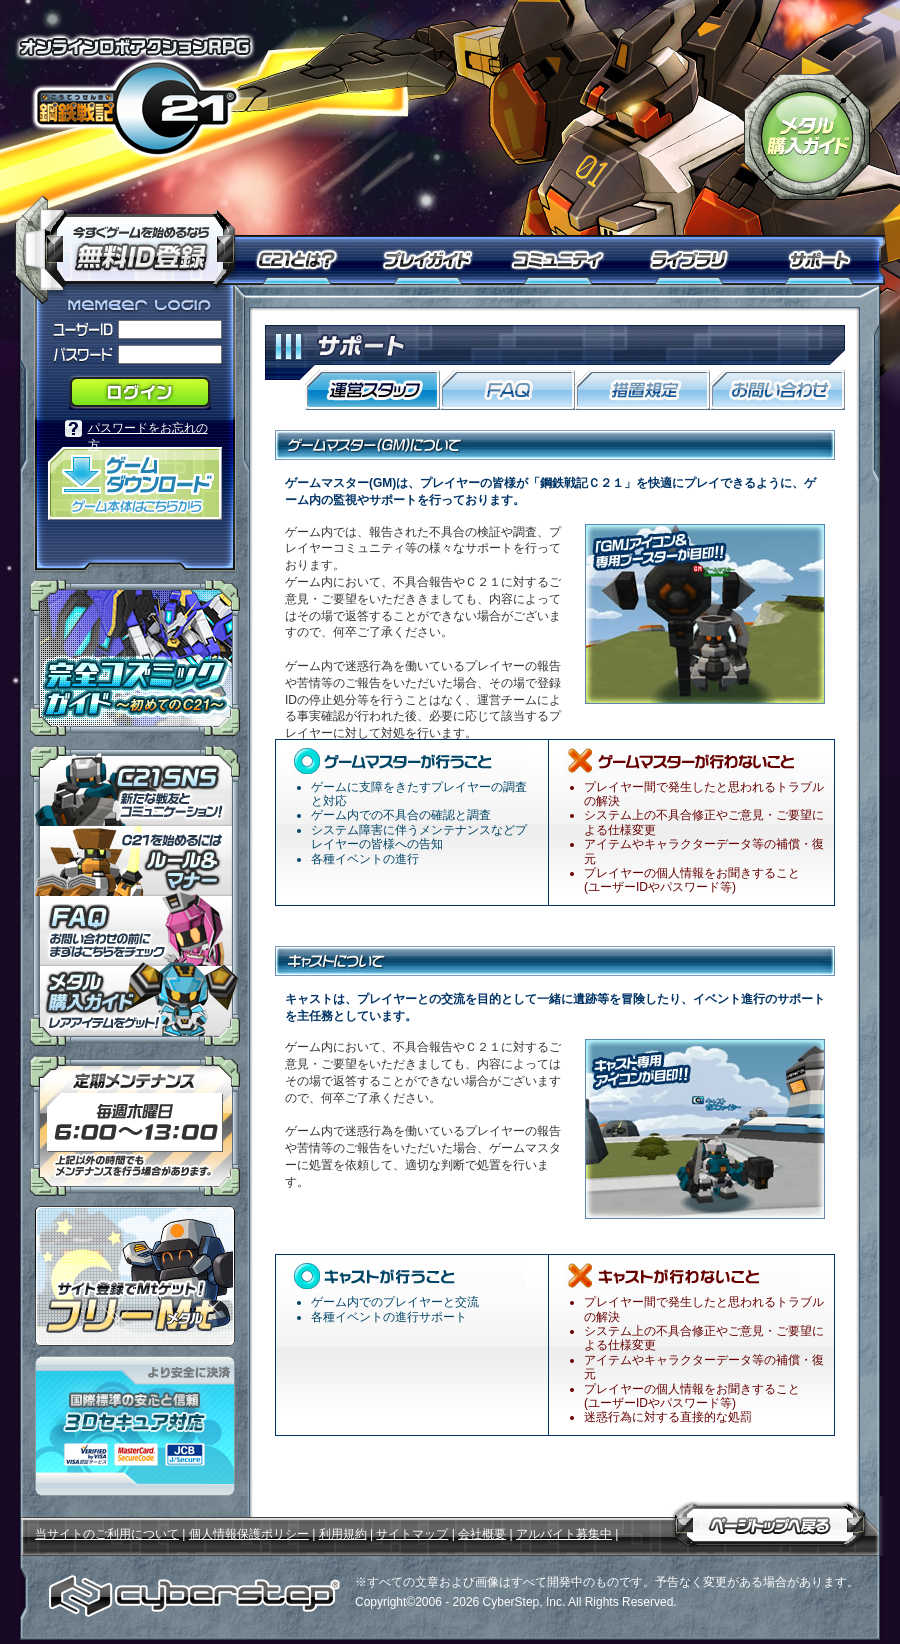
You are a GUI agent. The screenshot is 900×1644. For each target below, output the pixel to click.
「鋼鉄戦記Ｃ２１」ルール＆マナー (135, 861)
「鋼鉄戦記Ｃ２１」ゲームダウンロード (135, 483)
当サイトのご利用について (107, 1534)
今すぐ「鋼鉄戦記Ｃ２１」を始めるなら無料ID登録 (132, 240)
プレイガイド (430, 260)
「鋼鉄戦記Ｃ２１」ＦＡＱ (135, 931)
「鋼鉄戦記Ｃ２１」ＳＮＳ (135, 786)
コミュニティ (562, 260)
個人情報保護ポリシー (249, 1534)
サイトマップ (412, 1534)
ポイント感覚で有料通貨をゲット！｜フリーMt (135, 1276)
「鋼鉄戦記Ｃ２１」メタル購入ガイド (807, 137)
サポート (822, 260)
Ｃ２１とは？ (307, 260)
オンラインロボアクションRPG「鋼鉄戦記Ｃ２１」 (135, 96)
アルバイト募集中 (564, 1534)
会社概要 (482, 1534)
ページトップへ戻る (770, 1521)
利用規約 (343, 1534)
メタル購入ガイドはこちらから (135, 1006)
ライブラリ (697, 260)
